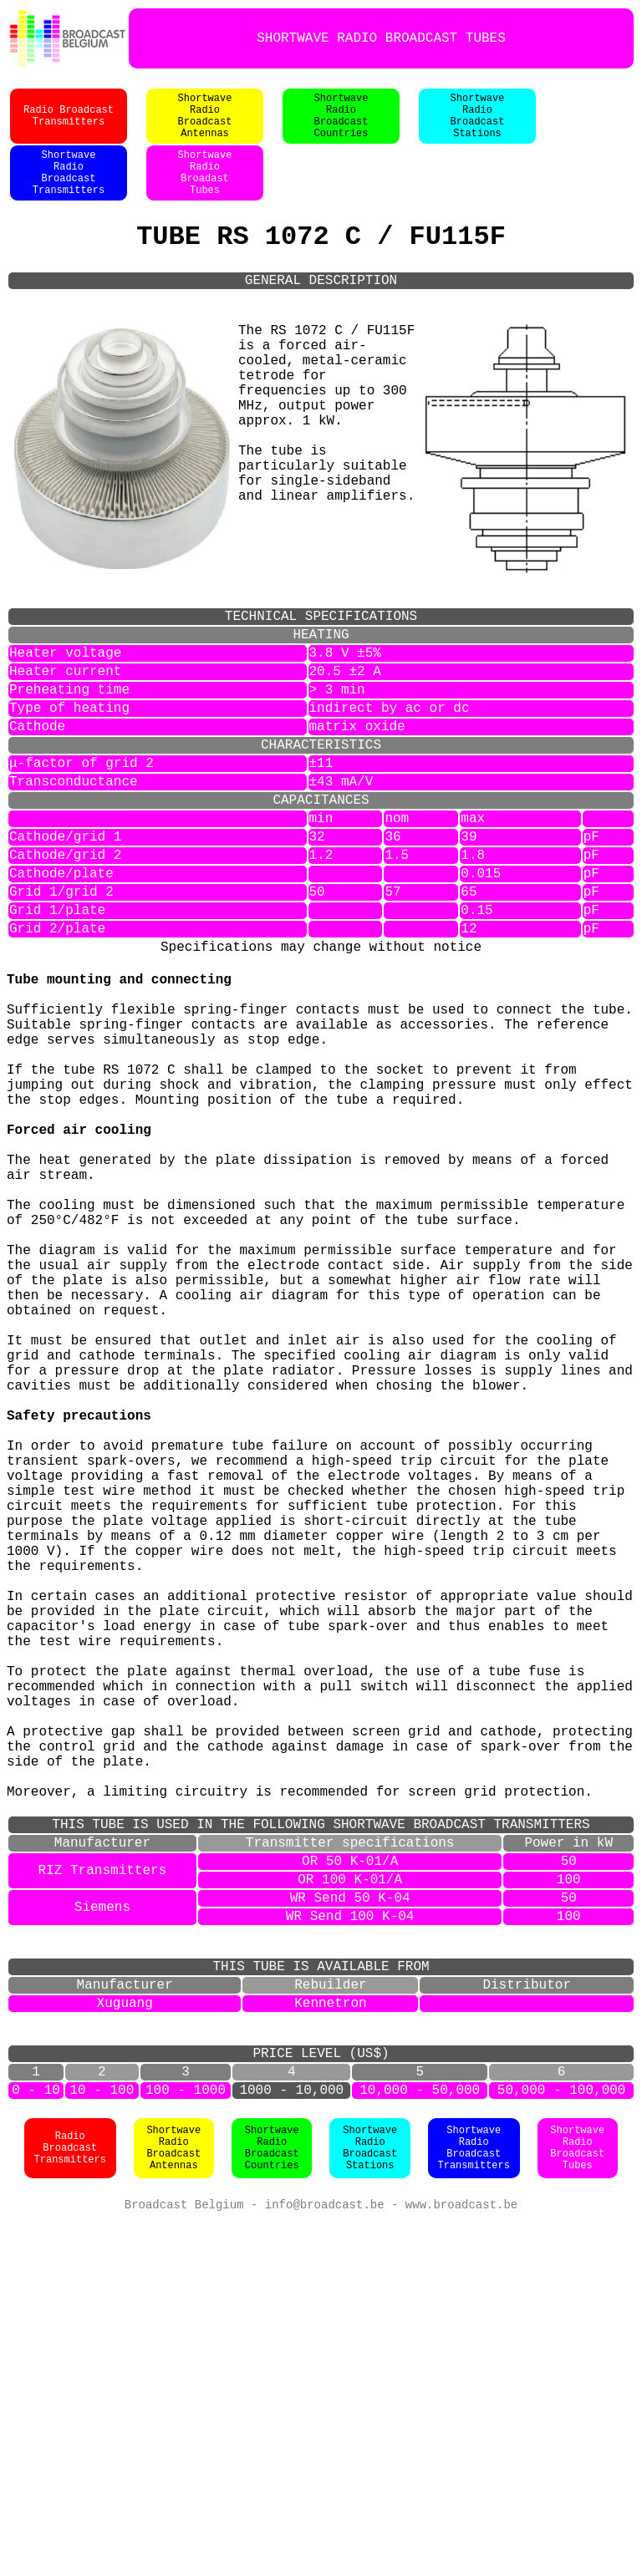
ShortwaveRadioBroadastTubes (205, 191)
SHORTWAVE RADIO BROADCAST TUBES (381, 38)
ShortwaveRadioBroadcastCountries (341, 124)
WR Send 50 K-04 (350, 2212)
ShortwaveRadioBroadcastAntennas (205, 124)
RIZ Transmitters (102, 2180)
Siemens (102, 2223)
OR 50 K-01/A (350, 2169)
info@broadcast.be (325, 2559)
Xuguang (125, 2338)
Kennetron (330, 2338)
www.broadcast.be (461, 2559)
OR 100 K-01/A (350, 2191)
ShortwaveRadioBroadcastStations (478, 124)
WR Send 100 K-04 (350, 2234)
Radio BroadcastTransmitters (68, 124)
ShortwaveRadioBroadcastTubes (577, 2500)
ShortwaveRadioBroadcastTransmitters (68, 191)
